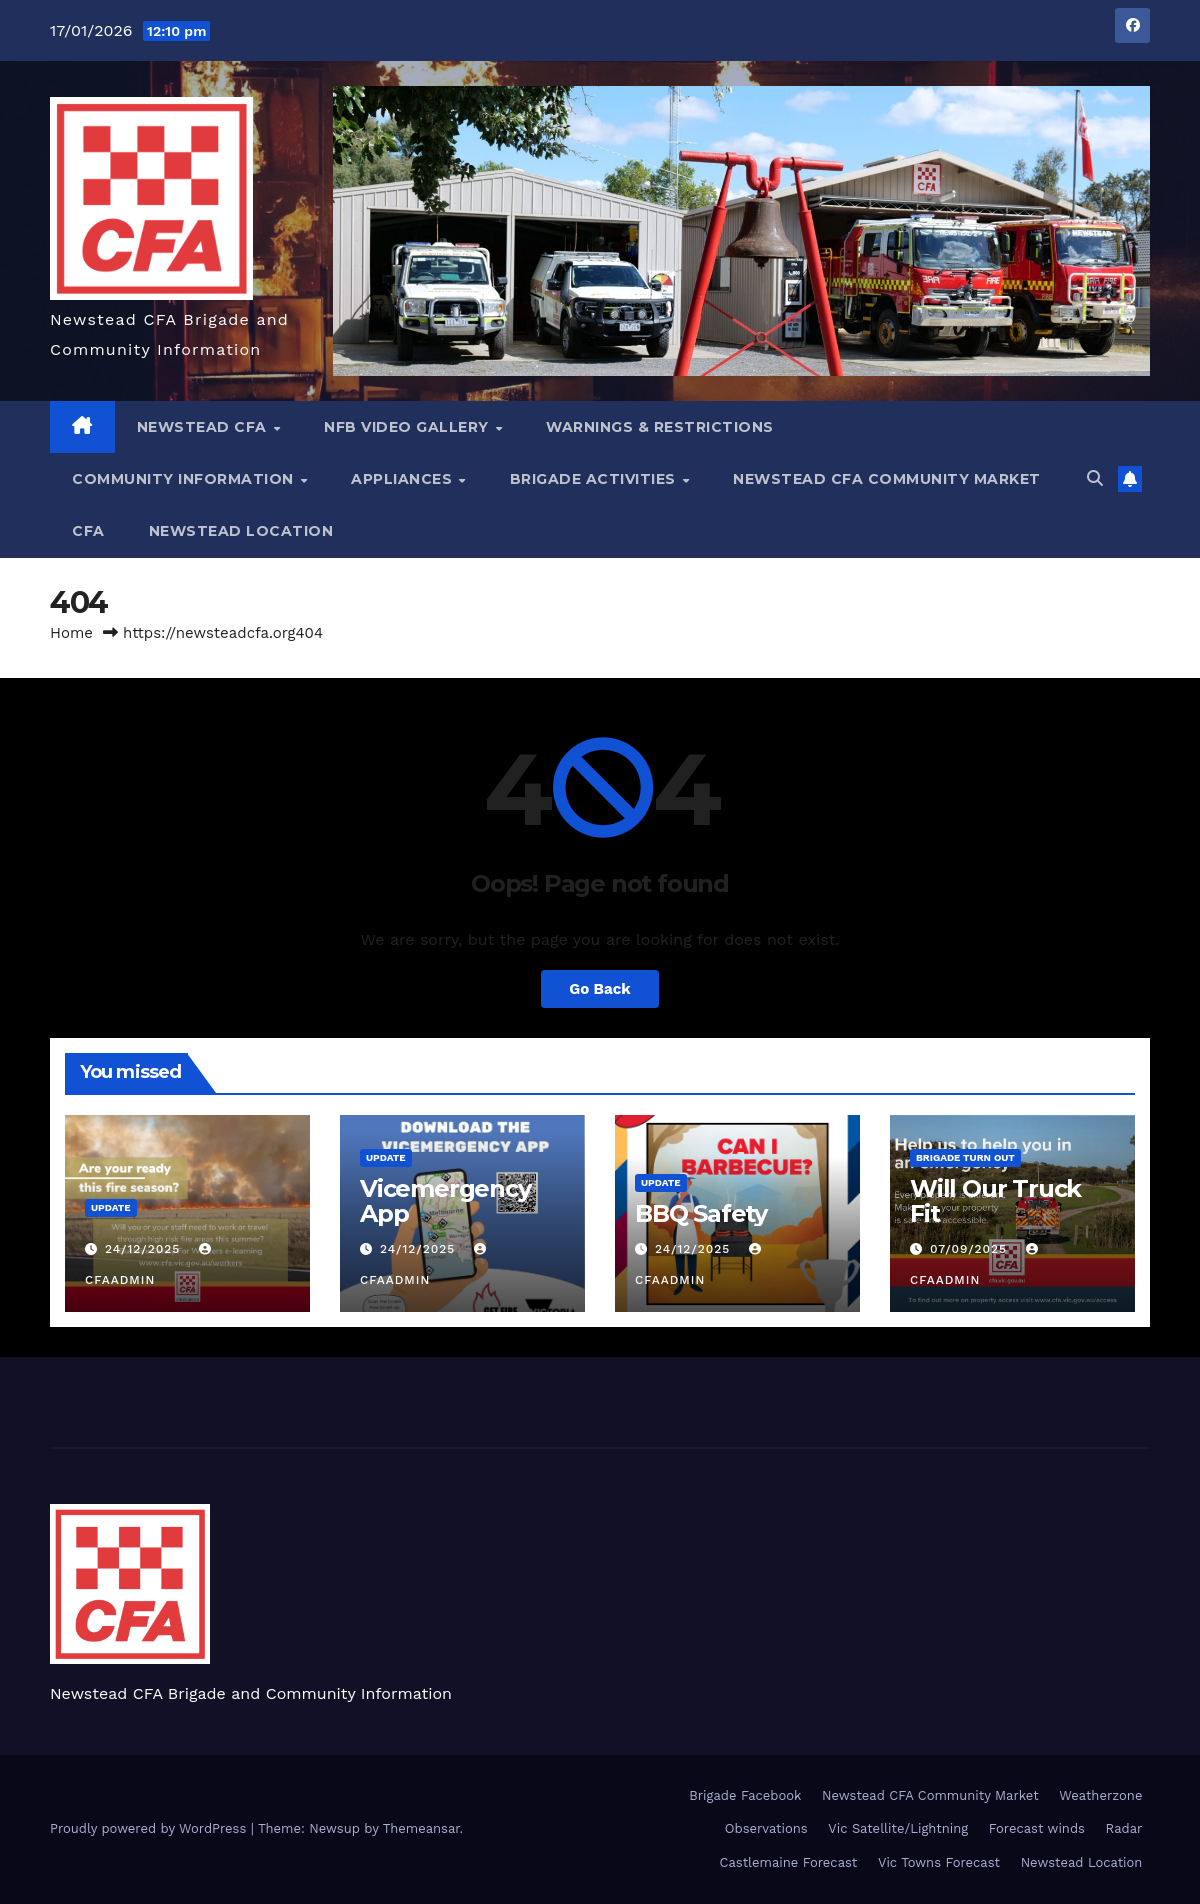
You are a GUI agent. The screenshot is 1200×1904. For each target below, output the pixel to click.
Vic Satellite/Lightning (898, 1828)
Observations (766, 1828)
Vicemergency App (445, 1201)
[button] (1095, 478)
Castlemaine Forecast (789, 1862)
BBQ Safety (701, 1213)
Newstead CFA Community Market (887, 479)
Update (111, 1207)
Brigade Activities (595, 479)
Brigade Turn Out (965, 1157)
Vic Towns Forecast (939, 1862)
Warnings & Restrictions (660, 427)
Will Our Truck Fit (995, 1201)
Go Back (600, 989)
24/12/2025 (145, 1249)
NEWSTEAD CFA (204, 427)
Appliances (404, 479)
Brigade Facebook (745, 1795)
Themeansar (421, 1828)
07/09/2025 (971, 1249)
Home (71, 633)
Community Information (185, 479)
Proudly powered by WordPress (150, 1828)
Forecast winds (1037, 1828)
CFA (88, 531)
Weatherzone (1100, 1795)
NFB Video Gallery (408, 427)
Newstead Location (241, 531)
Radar (1124, 1828)
